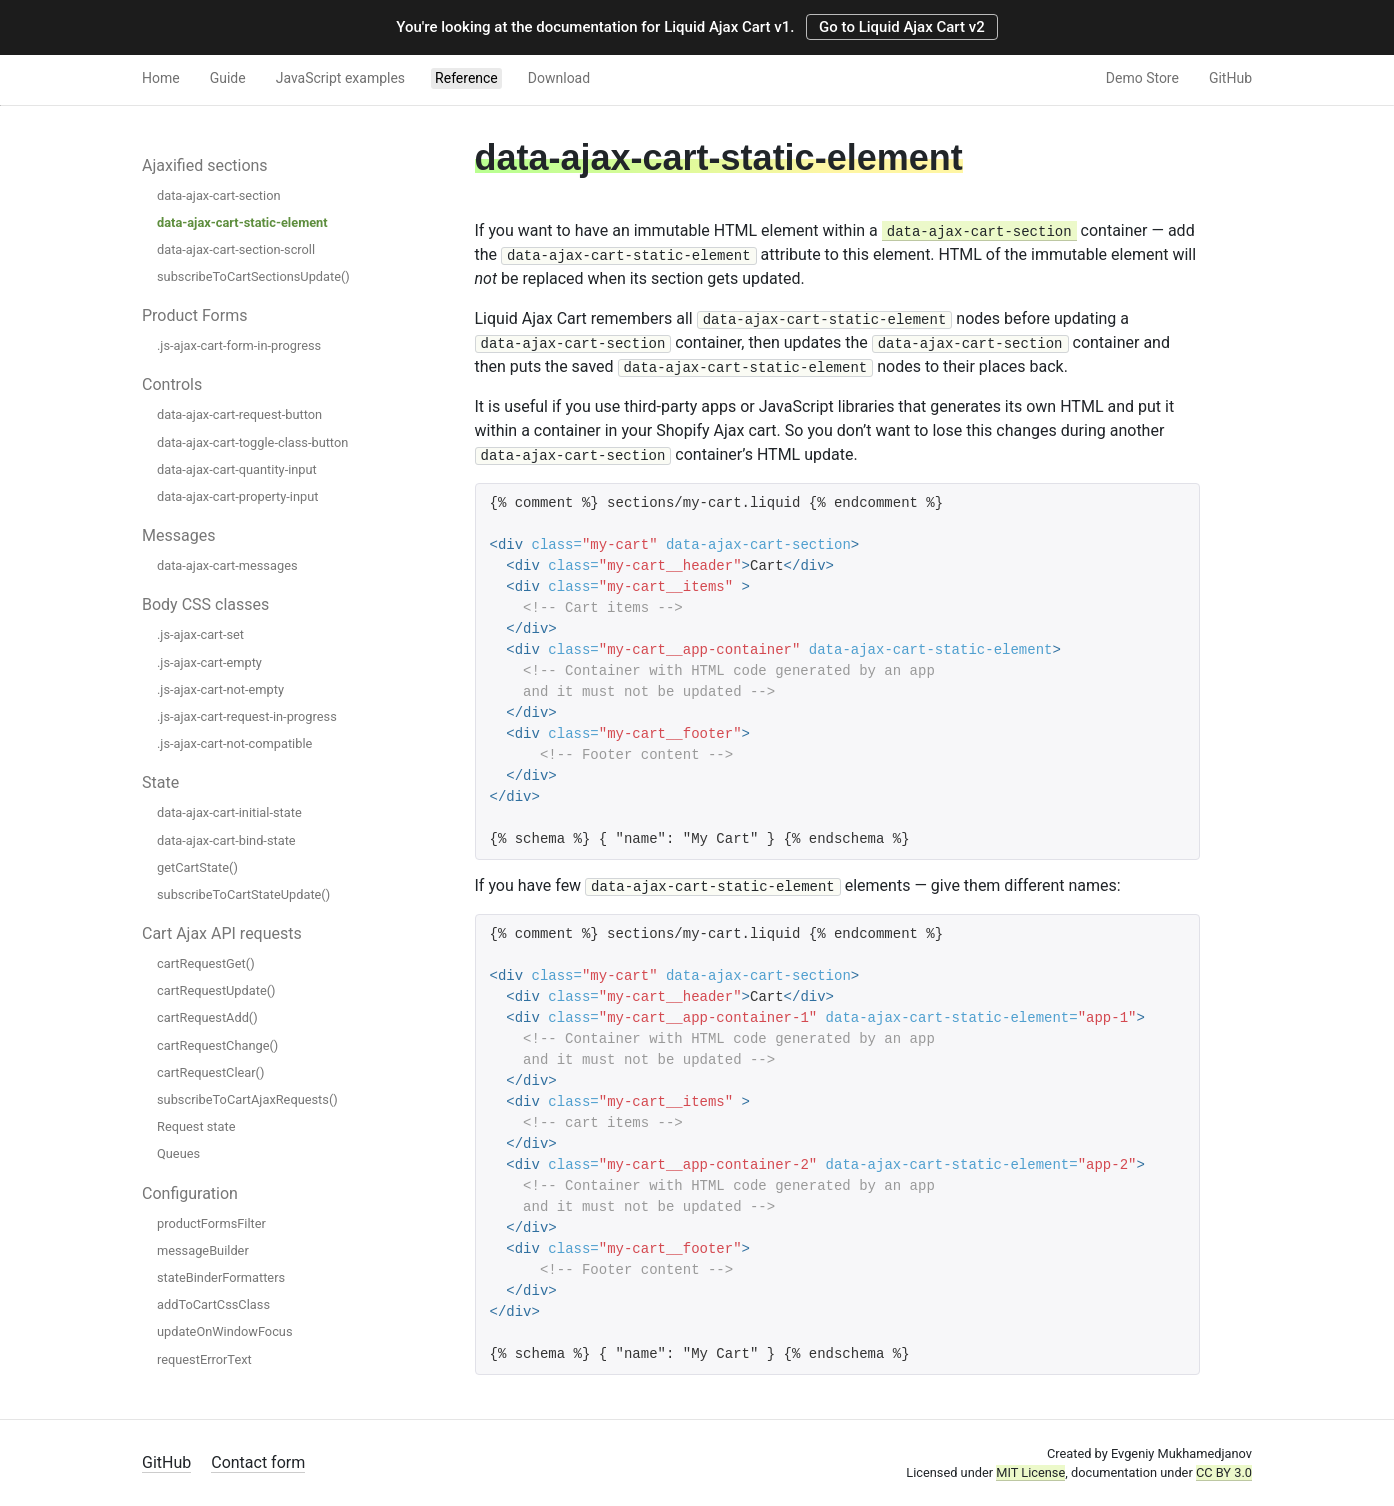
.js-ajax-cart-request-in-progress (247, 716)
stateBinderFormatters (221, 1277)
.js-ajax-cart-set (200, 634)
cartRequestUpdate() (216, 990)
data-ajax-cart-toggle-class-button (252, 442)
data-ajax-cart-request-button (239, 414)
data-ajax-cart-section (219, 195)
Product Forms (194, 315)
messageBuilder (203, 1250)
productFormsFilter (211, 1223)
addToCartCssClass (213, 1304)
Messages (178, 535)
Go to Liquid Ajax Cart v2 (902, 27)
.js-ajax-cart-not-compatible (234, 743)
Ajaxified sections (205, 165)
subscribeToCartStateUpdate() (243, 894)
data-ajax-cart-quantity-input (237, 469)
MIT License (1030, 1472)
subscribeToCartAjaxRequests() (247, 1099)
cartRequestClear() (210, 1072)
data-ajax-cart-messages (227, 565)
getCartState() (197, 867)
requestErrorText (204, 1359)
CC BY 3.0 (1224, 1472)
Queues (178, 1153)
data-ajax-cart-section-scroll (236, 249)
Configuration (190, 1193)
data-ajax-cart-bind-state (226, 840)
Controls (172, 384)
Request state (196, 1126)
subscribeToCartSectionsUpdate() (253, 276)
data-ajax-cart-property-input (237, 496)
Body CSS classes (205, 604)
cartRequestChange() (217, 1045)
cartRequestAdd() (207, 1017)
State (160, 782)
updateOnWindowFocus (225, 1331)
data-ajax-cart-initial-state (229, 812)
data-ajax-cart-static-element (242, 222)
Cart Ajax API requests (222, 933)
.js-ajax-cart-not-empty (220, 689)
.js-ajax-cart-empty (209, 662)
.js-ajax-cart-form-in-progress (239, 345)
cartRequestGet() (206, 963)
